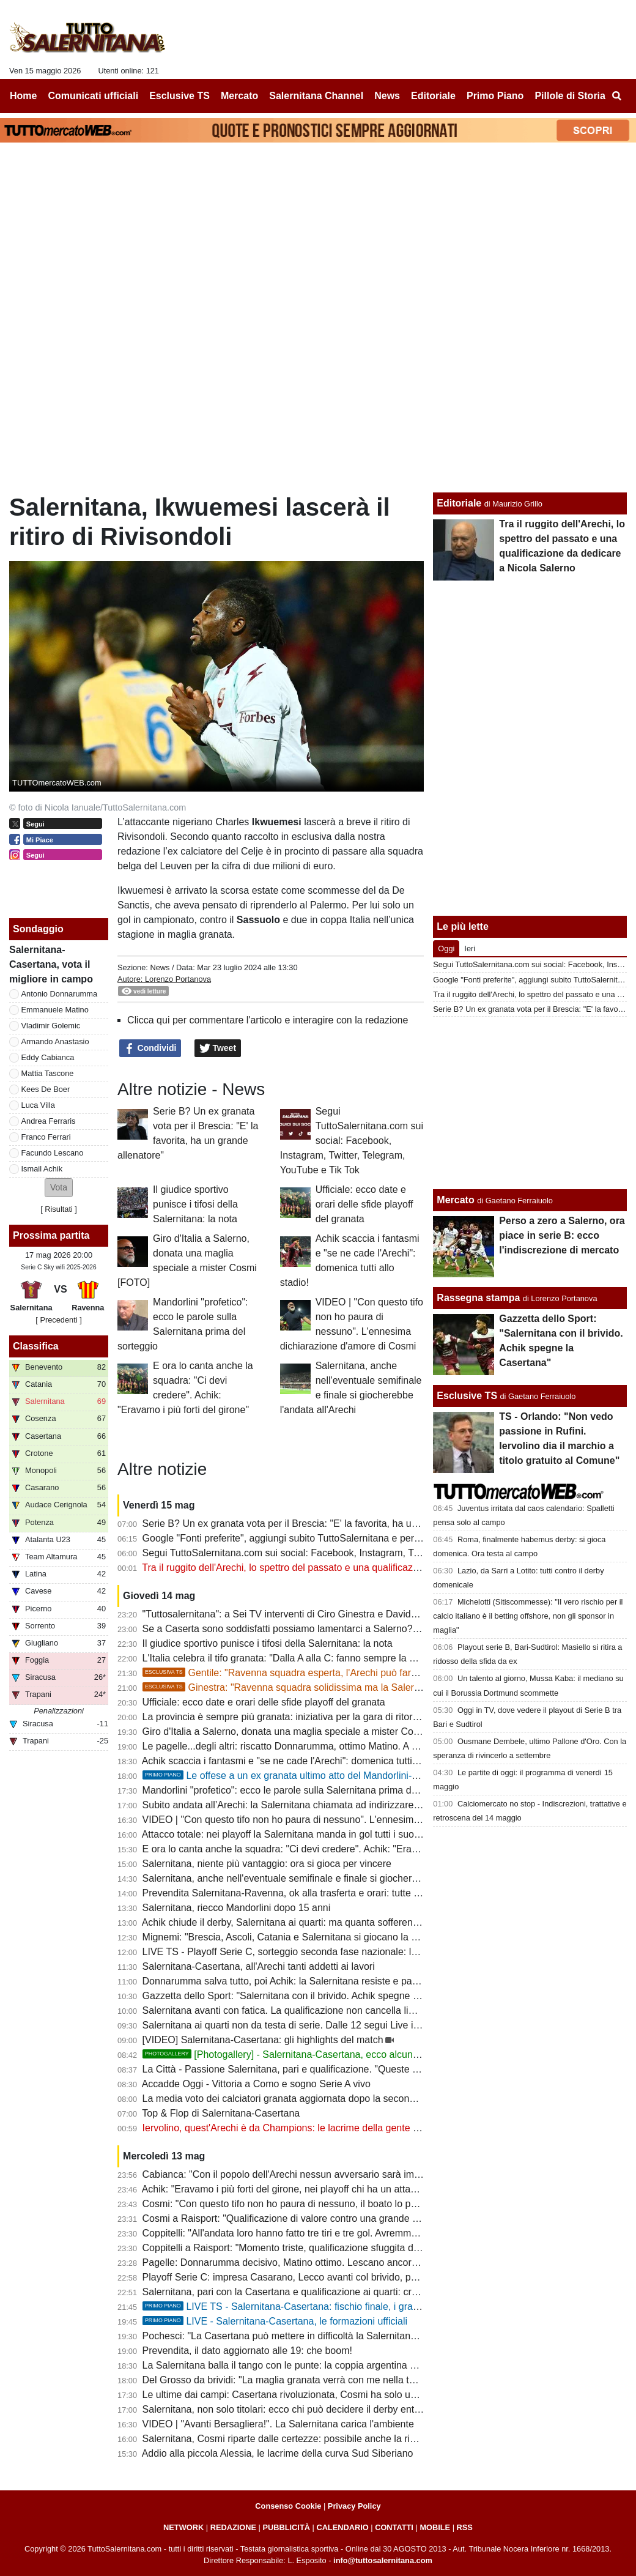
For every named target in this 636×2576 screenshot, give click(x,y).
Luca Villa (38, 1105)
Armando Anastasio (55, 1041)
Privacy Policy (354, 2506)
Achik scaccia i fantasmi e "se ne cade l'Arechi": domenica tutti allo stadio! (302, 1761)
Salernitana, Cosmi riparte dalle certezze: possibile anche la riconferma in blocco (317, 2438)
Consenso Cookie (288, 2506)
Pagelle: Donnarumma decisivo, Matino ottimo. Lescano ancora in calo (295, 2262)
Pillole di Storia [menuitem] (569, 96)
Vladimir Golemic (51, 1025)
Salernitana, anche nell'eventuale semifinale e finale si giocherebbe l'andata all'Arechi (327, 1878)
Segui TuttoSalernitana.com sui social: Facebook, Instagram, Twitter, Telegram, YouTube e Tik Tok (351, 1140)
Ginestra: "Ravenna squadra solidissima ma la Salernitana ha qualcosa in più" (334, 1687)
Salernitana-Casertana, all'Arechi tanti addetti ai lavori (258, 1966)
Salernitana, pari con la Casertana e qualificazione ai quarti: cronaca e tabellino (314, 2292)
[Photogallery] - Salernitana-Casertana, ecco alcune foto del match (312, 2054)
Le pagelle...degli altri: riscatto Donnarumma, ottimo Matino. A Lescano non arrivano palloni (339, 1746)
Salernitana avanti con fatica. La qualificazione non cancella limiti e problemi (307, 2010)
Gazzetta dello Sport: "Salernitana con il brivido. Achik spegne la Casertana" (307, 1996)
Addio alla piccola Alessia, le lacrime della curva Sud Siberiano (277, 2453)
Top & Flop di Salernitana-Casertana (221, 2113)
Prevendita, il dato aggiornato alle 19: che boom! (247, 2350)
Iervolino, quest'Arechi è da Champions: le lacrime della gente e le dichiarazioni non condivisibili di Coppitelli (376, 2128)
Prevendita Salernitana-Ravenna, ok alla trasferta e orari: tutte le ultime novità (310, 1893)
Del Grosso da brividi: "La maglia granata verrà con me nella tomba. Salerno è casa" (325, 2380)
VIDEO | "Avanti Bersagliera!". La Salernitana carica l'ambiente (278, 2424)
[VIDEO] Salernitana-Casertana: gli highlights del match (262, 2040)
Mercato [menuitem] (239, 96)
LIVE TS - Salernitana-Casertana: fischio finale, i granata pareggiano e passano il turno (353, 2306)
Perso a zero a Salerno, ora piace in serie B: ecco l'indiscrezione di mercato (561, 1235)
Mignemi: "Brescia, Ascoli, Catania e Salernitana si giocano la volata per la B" (310, 1937)
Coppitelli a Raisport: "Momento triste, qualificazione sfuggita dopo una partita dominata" (333, 2248)
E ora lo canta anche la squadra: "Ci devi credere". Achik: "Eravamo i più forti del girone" (333, 1849)
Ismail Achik (42, 1168)
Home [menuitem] (23, 96)
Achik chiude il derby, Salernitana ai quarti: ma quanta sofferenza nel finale (303, 1922)
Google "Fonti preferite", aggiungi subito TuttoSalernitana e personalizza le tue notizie (327, 1538)
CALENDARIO (342, 2527)
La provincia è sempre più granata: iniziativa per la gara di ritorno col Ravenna (311, 1717)
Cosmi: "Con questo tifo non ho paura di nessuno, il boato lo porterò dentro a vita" (319, 2204)
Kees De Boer (45, 1089)
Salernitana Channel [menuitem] (316, 96)
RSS (465, 2527)
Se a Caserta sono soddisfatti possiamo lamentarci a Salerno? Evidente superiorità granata (340, 1629)
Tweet (218, 1048)
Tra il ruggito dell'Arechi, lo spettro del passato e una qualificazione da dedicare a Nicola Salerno (351, 1567)
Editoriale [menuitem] (433, 96)
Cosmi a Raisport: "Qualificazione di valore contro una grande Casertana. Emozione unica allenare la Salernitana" (389, 2218)
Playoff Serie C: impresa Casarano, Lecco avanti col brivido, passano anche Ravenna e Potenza (351, 2277)
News (159, 967)
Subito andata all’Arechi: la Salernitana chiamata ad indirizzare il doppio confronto (319, 1805)
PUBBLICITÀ (286, 2527)
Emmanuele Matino (55, 1009)
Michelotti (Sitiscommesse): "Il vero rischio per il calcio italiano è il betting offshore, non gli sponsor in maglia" (528, 1616)
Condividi (150, 1048)
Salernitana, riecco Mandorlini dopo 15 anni (236, 1907)
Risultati (59, 1209)
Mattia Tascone (47, 1073)
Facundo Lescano (52, 1152)
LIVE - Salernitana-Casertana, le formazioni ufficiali (274, 2321)
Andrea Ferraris (48, 1121)
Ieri (469, 948)
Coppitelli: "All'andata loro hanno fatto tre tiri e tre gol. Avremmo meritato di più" (313, 2233)
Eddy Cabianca (48, 1057)
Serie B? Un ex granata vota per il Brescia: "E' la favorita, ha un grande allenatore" (321, 1523)
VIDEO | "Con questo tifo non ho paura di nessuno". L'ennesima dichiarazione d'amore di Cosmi (350, 1819)
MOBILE (435, 2527)
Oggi (446, 948)
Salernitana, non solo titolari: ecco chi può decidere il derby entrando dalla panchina (323, 2409)
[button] (59, 1187)
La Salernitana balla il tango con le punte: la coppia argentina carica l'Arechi (306, 2365)
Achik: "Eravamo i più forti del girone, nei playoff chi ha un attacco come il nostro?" (320, 2189)
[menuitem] (616, 96)
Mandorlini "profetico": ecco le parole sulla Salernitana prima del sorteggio (302, 1790)
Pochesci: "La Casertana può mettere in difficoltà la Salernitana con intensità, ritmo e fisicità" (342, 2336)
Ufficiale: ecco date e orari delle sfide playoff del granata (364, 1204)
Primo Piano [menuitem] (495, 96)
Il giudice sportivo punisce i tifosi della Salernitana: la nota (195, 1204)
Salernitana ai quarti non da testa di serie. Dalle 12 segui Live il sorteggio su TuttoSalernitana (343, 2025)
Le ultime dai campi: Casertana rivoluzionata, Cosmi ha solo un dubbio (295, 2394)
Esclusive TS (467, 1395)
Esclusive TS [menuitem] (179, 96)
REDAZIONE (233, 2527)
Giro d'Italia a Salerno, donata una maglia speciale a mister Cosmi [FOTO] (303, 1731)
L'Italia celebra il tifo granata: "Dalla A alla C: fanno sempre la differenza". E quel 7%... (328, 1658)
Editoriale (459, 503)
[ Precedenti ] (58, 1319)
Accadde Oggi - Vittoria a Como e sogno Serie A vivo (256, 2084)
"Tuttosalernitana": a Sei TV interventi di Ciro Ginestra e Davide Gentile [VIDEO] (315, 1614)
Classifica (36, 1346)
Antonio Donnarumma (59, 993)
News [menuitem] (387, 96)
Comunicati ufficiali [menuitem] (93, 96)
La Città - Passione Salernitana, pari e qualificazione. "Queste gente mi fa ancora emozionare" (346, 2069)
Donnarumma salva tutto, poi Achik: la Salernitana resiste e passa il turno (301, 1981)
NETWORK (183, 2527)
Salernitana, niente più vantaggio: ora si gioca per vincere (266, 1863)
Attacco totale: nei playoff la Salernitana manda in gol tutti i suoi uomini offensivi (314, 1834)
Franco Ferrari (46, 1136)
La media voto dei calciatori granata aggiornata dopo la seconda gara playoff (308, 2098)
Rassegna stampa (478, 1298)
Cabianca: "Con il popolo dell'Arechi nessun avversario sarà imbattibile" (296, 2174)
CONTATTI (394, 2527)
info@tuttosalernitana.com (382, 2560)
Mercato (455, 1200)
